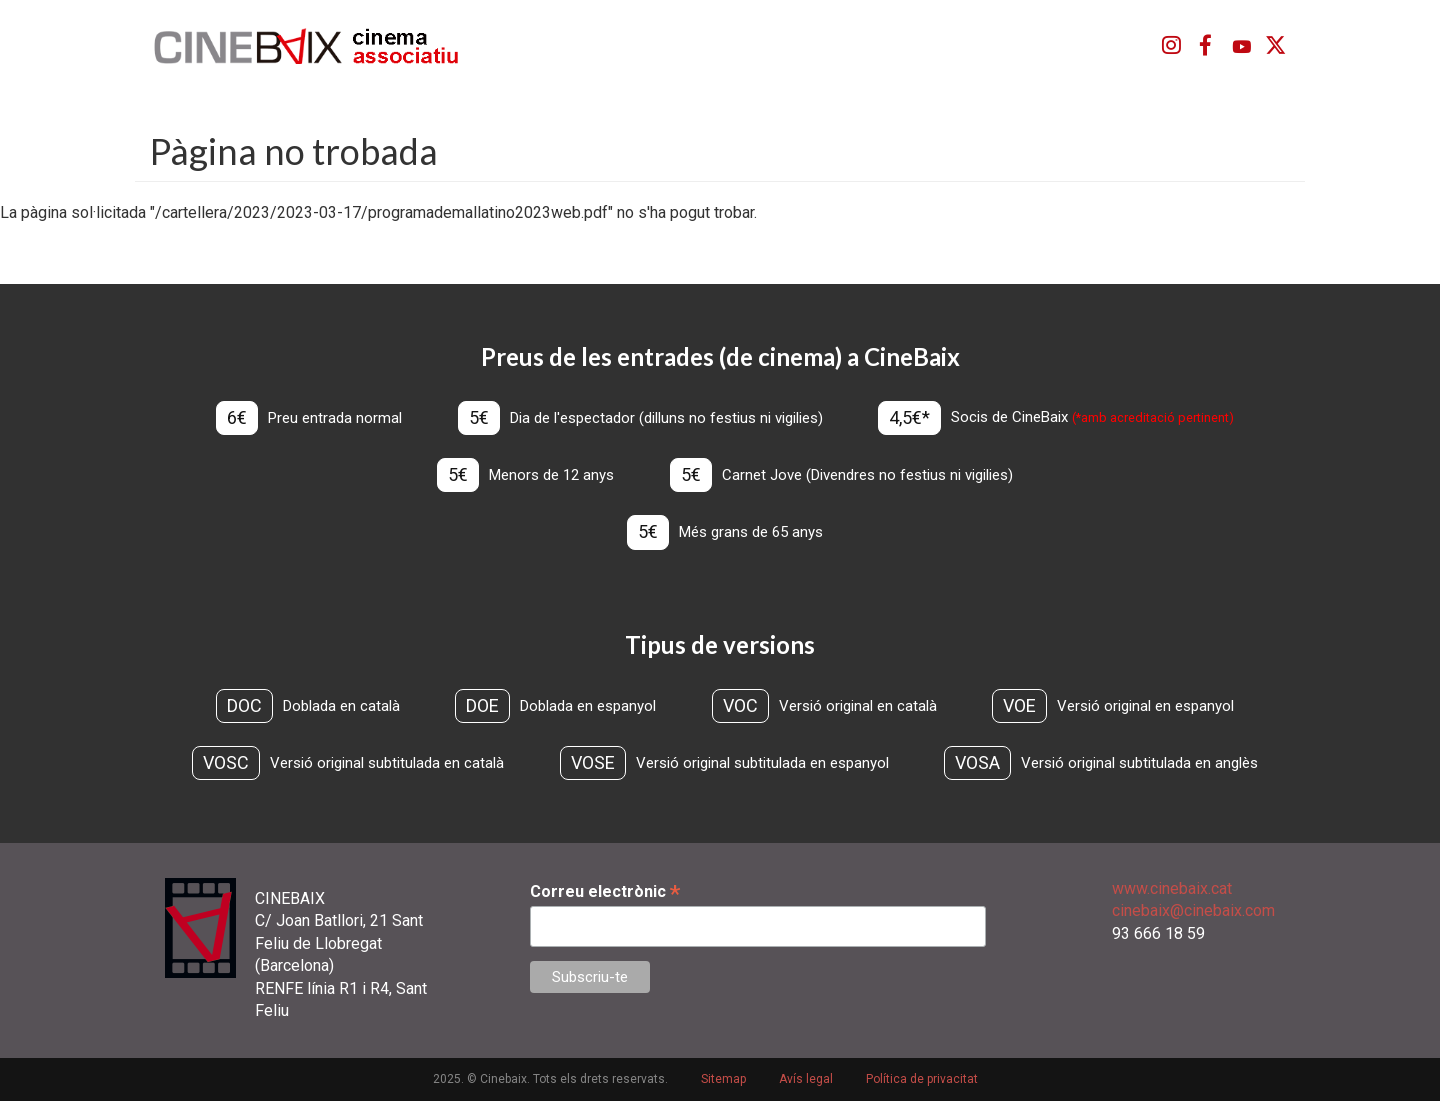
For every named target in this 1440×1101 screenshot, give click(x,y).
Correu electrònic (605, 891)
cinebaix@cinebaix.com (1193, 910)
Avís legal (806, 1079)
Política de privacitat (922, 1079)
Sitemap (723, 1079)
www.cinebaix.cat (1172, 888)
